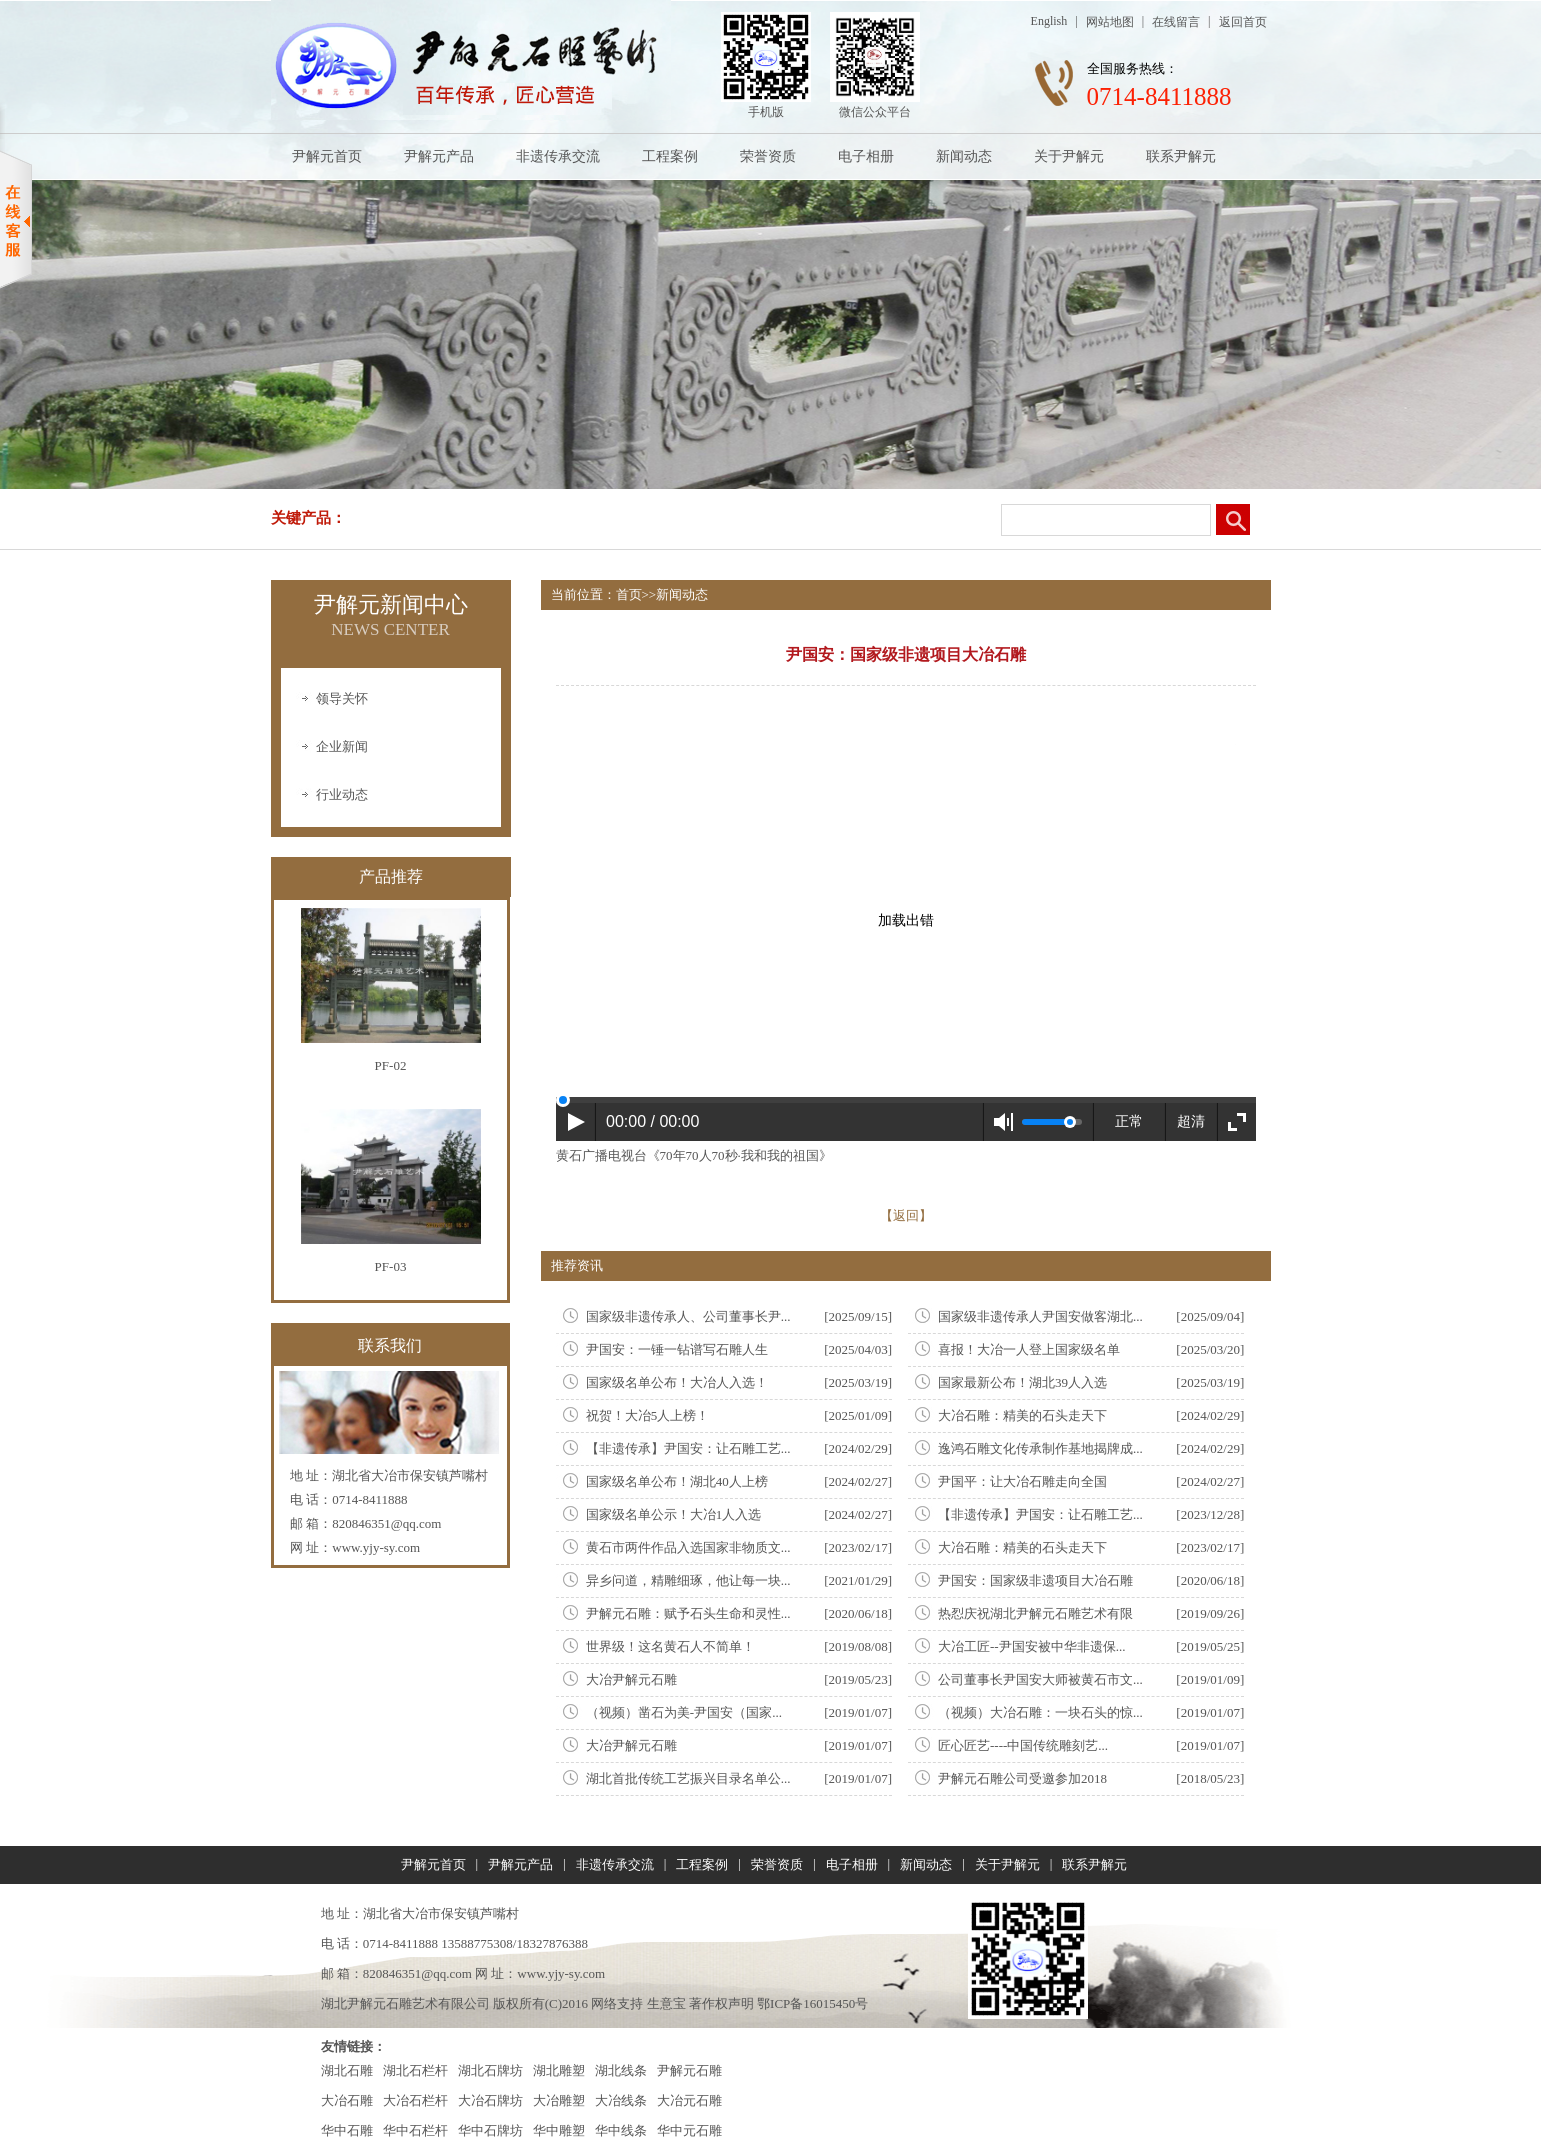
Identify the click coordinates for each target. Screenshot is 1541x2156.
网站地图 (1110, 22)
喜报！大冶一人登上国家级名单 (1029, 1349)
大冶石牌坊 (490, 2100)
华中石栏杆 (415, 2130)
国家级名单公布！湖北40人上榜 (677, 1481)
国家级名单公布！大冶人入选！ (677, 1382)
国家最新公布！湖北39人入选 (1022, 1382)
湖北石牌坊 (490, 2070)
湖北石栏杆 (415, 2070)
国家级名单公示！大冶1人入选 (674, 1514)
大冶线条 (621, 2100)
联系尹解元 (1181, 156)
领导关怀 (342, 698)
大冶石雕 (347, 2100)
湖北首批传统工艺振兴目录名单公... (688, 1778)
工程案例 (670, 156)
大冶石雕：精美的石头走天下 (1022, 1415)
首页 (629, 594)
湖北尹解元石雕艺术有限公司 (405, 2003)
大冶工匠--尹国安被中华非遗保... (1031, 1646)
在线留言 (1176, 22)
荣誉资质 (768, 156)
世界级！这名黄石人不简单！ (670, 1646)
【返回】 (906, 1215)
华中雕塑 (559, 2130)
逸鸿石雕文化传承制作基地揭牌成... (1040, 1448)
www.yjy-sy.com (376, 1547)
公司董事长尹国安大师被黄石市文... (1040, 1679)
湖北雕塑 (559, 2070)
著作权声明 (721, 2003)
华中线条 (621, 2130)
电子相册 (866, 156)
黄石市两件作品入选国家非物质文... (688, 1547)
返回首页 (1243, 22)
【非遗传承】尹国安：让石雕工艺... (688, 1448)
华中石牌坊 (490, 2130)
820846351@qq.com (386, 1523)
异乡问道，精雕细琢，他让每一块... (688, 1580)
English (1049, 21)
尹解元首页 (327, 156)
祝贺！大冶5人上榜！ (648, 1415)
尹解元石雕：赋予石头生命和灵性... (688, 1613)
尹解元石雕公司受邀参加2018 (1022, 1778)
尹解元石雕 (689, 2070)
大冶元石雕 (689, 2100)
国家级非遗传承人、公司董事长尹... (688, 1316)
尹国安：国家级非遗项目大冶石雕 (1035, 1580)
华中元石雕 (689, 2130)
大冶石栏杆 (415, 2100)
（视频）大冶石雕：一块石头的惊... (1040, 1712)
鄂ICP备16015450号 (812, 2003)
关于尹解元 (1069, 156)
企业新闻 (342, 746)
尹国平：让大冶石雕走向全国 (1022, 1481)
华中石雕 (347, 2130)
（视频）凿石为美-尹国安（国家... (684, 1712)
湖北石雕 (347, 2070)
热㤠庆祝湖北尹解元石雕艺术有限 (1035, 1613)
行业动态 (342, 794)
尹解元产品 (439, 156)
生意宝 (666, 2003)
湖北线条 (621, 2070)
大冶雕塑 (559, 2100)
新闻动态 (964, 156)
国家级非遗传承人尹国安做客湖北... (1040, 1316)
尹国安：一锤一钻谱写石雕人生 (677, 1349)
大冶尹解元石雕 (631, 1679)
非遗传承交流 (558, 156)
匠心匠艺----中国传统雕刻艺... (1023, 1745)
